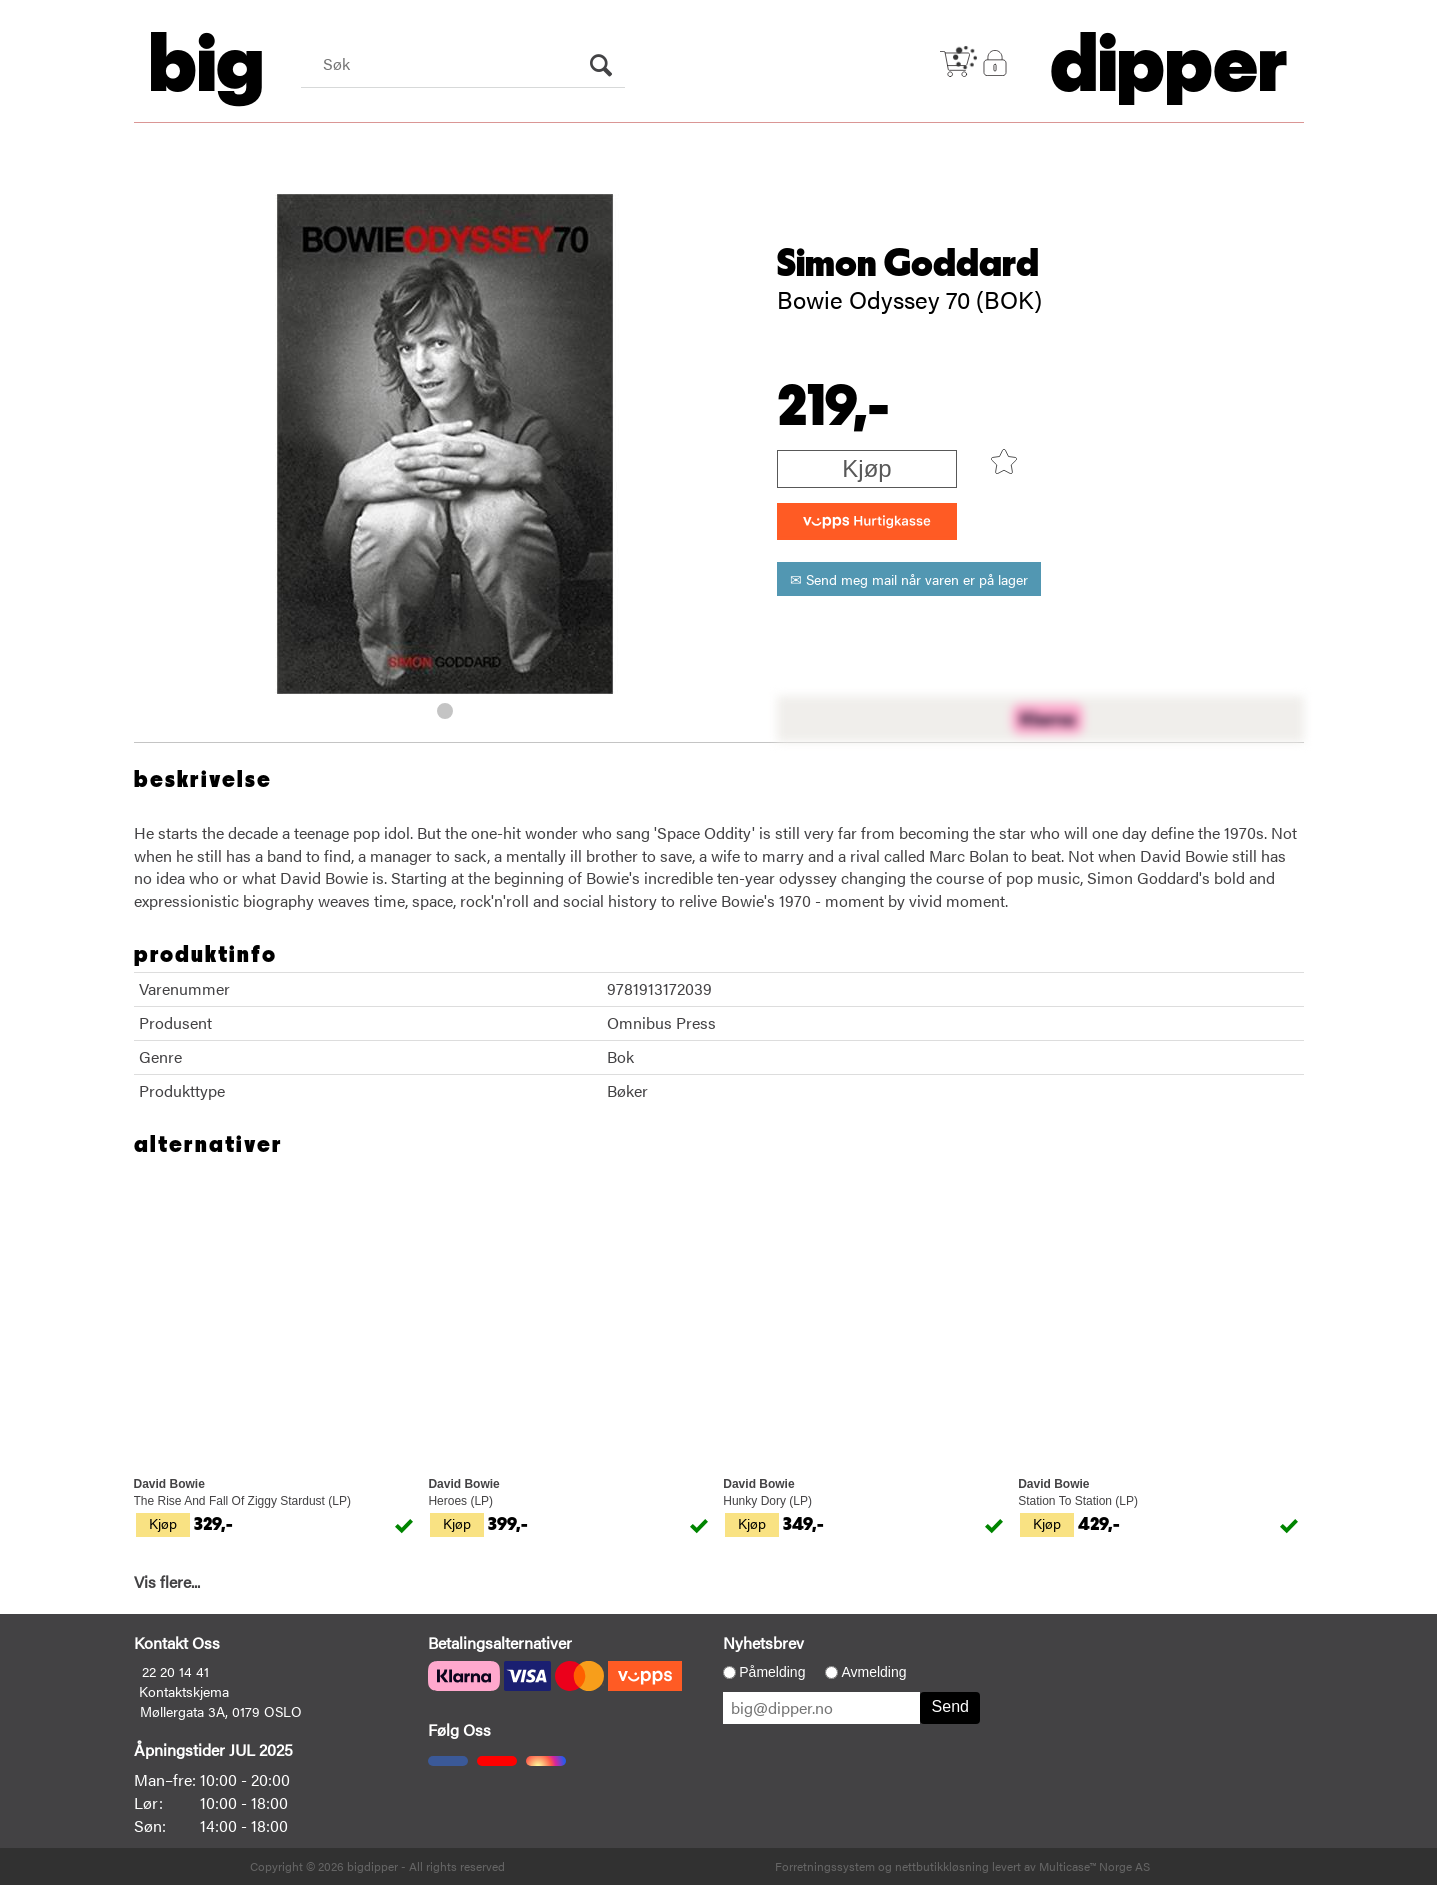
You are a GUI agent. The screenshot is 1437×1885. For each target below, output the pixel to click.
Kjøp (866, 468)
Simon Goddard (908, 264)
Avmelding (873, 1672)
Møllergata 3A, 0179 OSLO (221, 1711)
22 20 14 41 (175, 1671)
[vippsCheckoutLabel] (867, 521)
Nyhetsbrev (763, 1642)
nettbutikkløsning (942, 1866)
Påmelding (772, 1672)
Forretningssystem (825, 1866)
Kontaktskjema (184, 1691)
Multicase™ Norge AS (1094, 1866)
